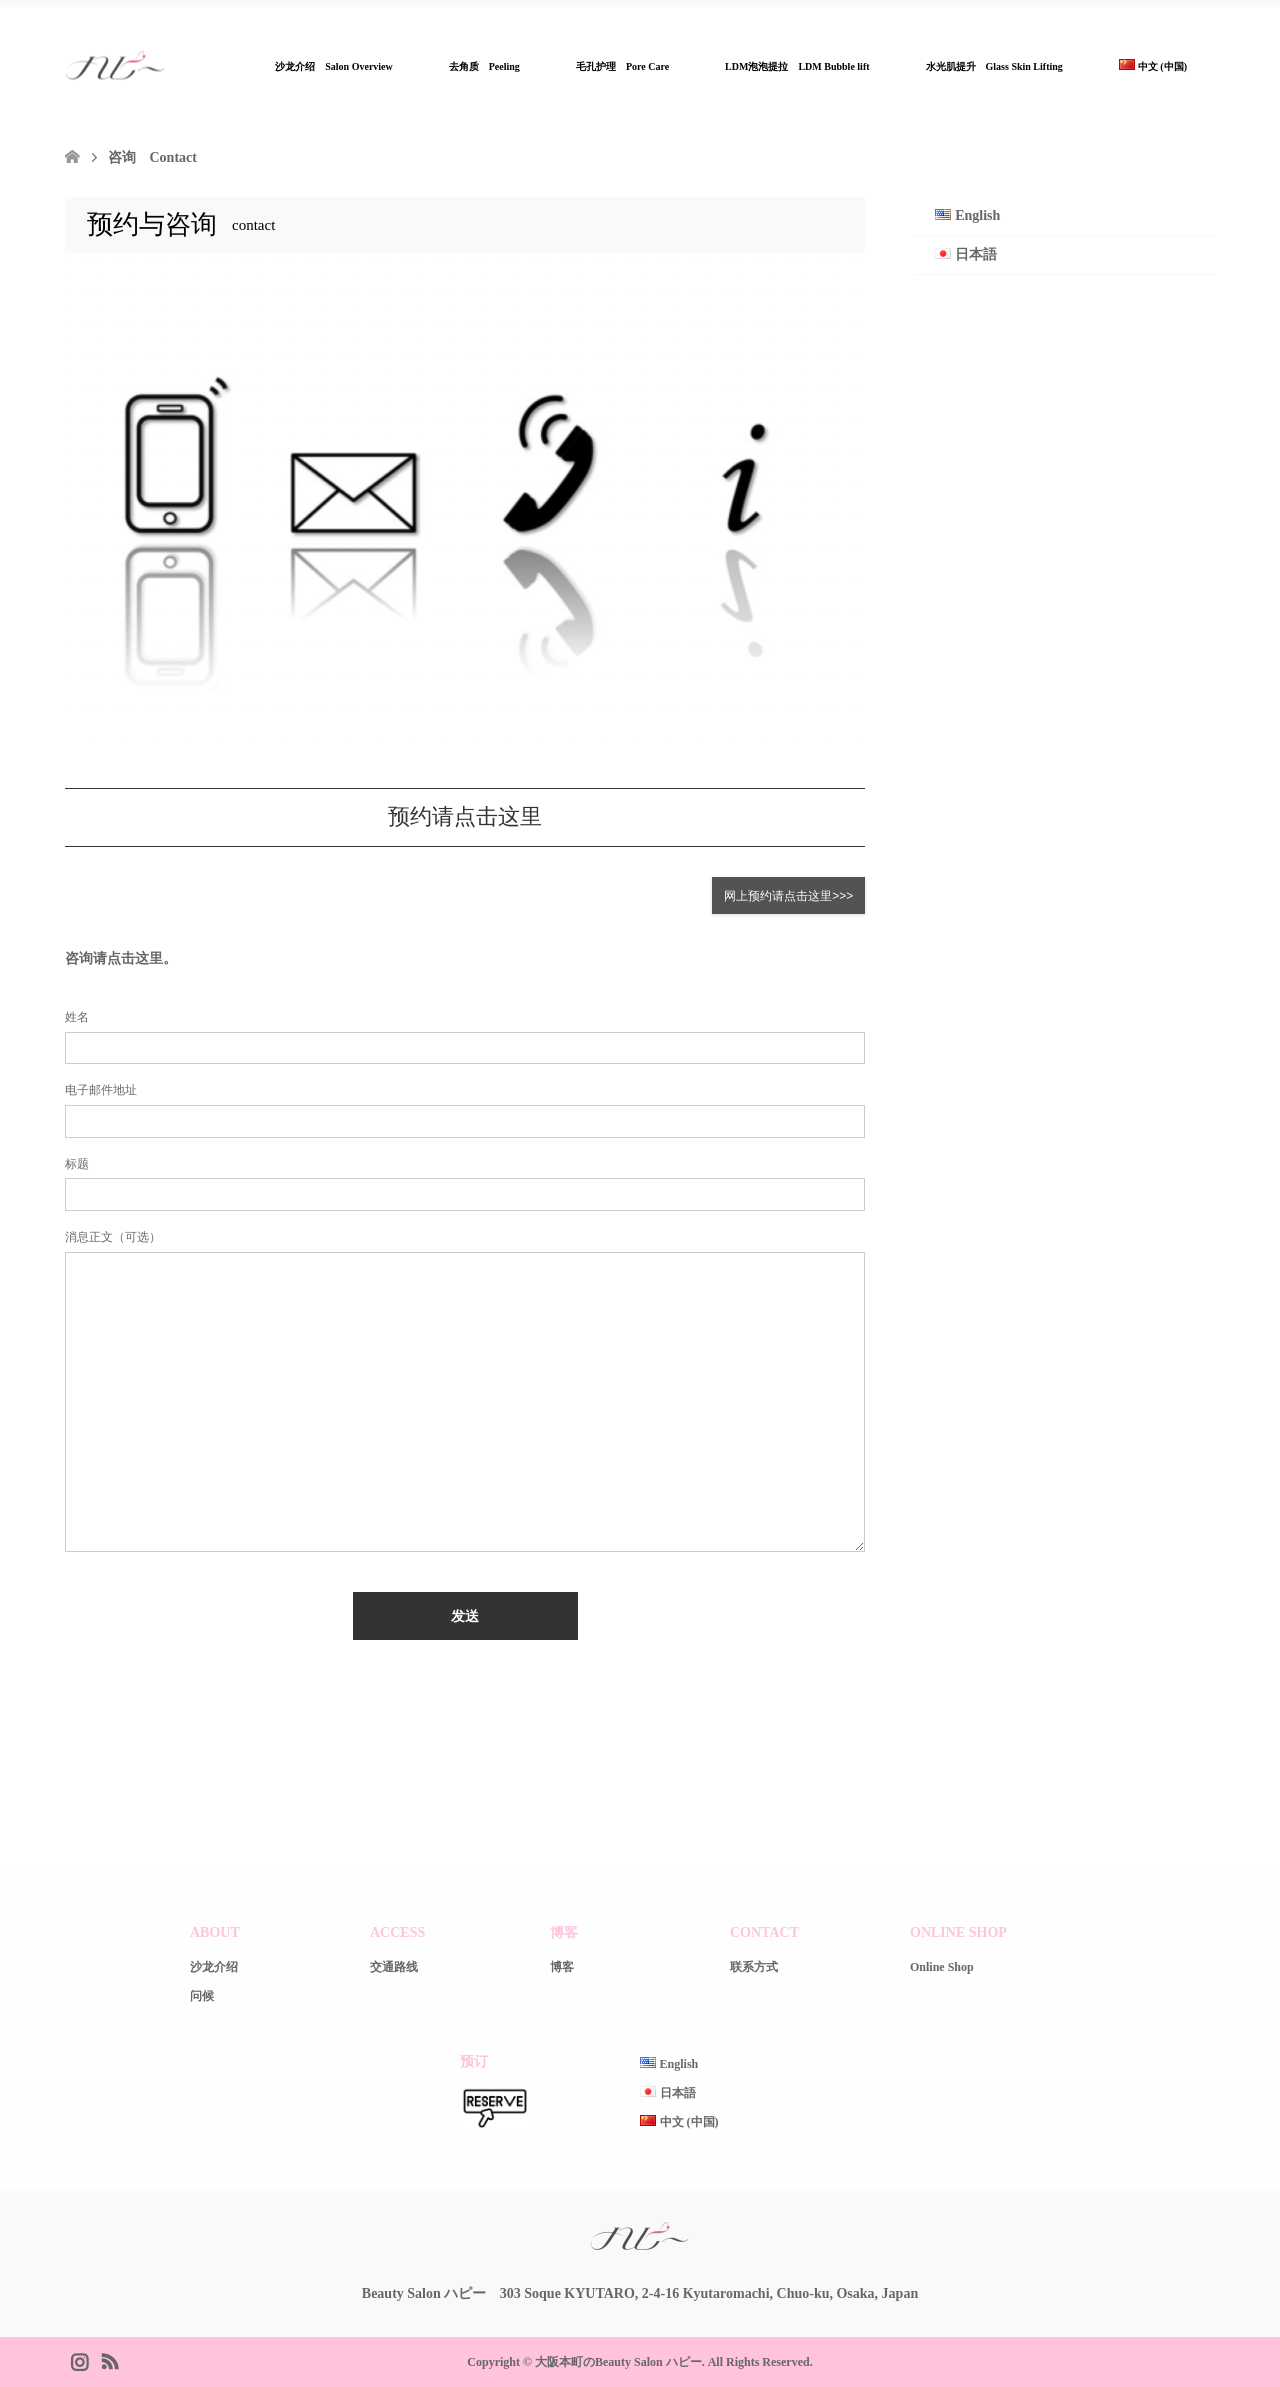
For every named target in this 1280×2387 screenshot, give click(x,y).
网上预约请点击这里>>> (788, 896)
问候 (202, 1997)
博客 (562, 1968)
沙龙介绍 (214, 1968)
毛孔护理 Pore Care (622, 66)
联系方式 (754, 1968)
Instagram (79, 2360)
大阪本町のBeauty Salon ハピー (618, 2362)
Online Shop (942, 1968)
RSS (109, 2360)
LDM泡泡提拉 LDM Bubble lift (797, 66)
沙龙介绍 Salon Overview (334, 66)
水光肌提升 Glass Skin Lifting (994, 66)
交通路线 (394, 1968)
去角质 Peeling (484, 66)
